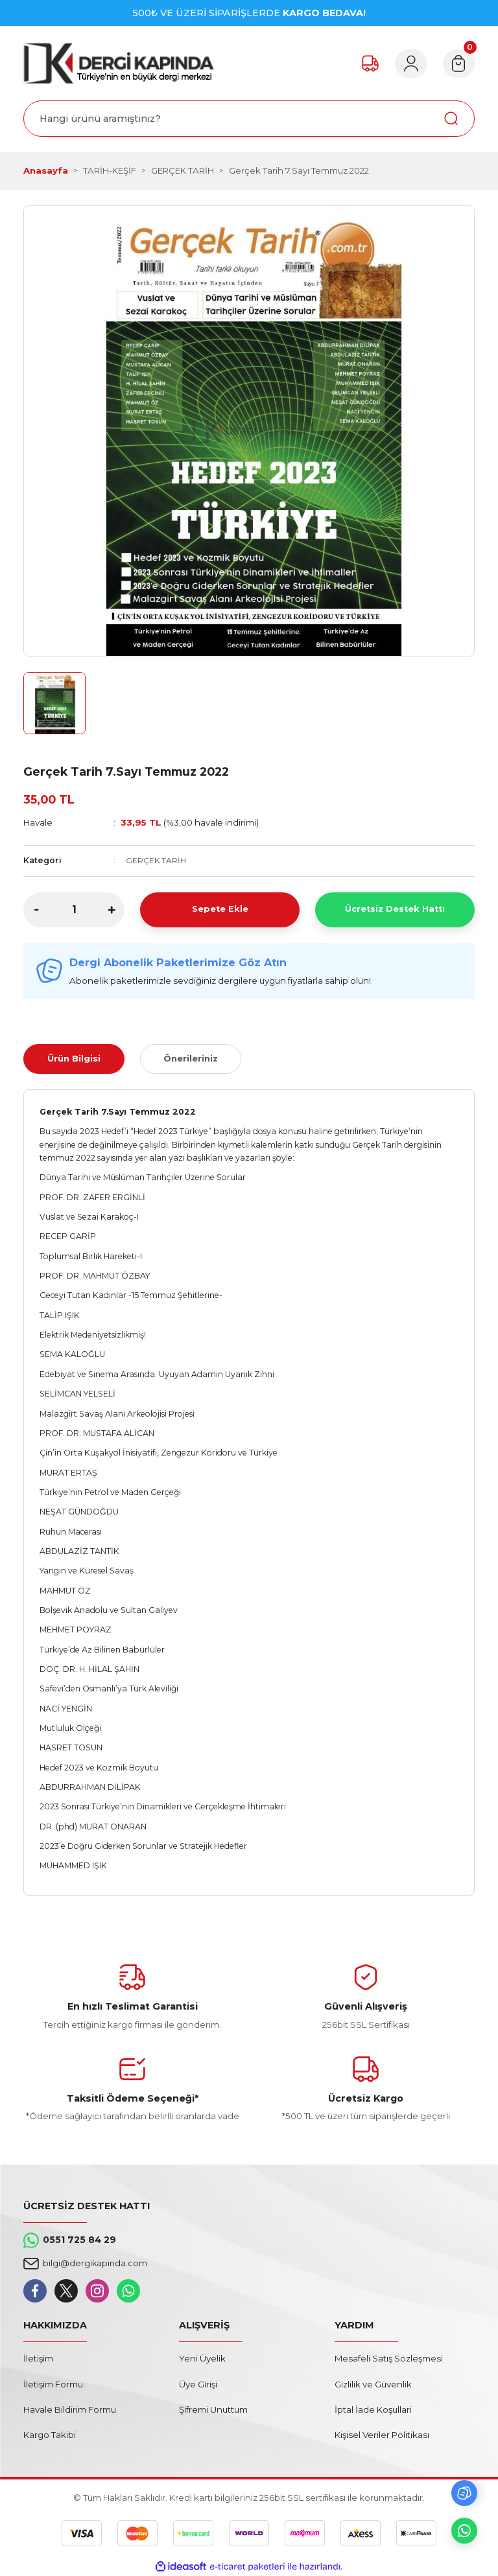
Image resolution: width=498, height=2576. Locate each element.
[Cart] (458, 63)
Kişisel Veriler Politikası (382, 2435)
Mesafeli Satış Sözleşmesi (389, 2358)
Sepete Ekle (219, 909)
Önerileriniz (190, 1058)
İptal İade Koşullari (373, 2409)
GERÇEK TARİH (156, 860)
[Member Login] (408, 63)
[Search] (249, 118)
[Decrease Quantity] (36, 909)
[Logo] (118, 63)
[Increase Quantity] (111, 909)
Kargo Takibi (49, 2435)
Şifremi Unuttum (213, 2409)
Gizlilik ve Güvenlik (373, 2384)
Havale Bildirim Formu (69, 2409)
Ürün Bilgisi (74, 1058)
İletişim (38, 2358)
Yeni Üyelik (202, 2358)
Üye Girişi (198, 2384)
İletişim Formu (53, 2384)
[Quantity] (74, 909)
